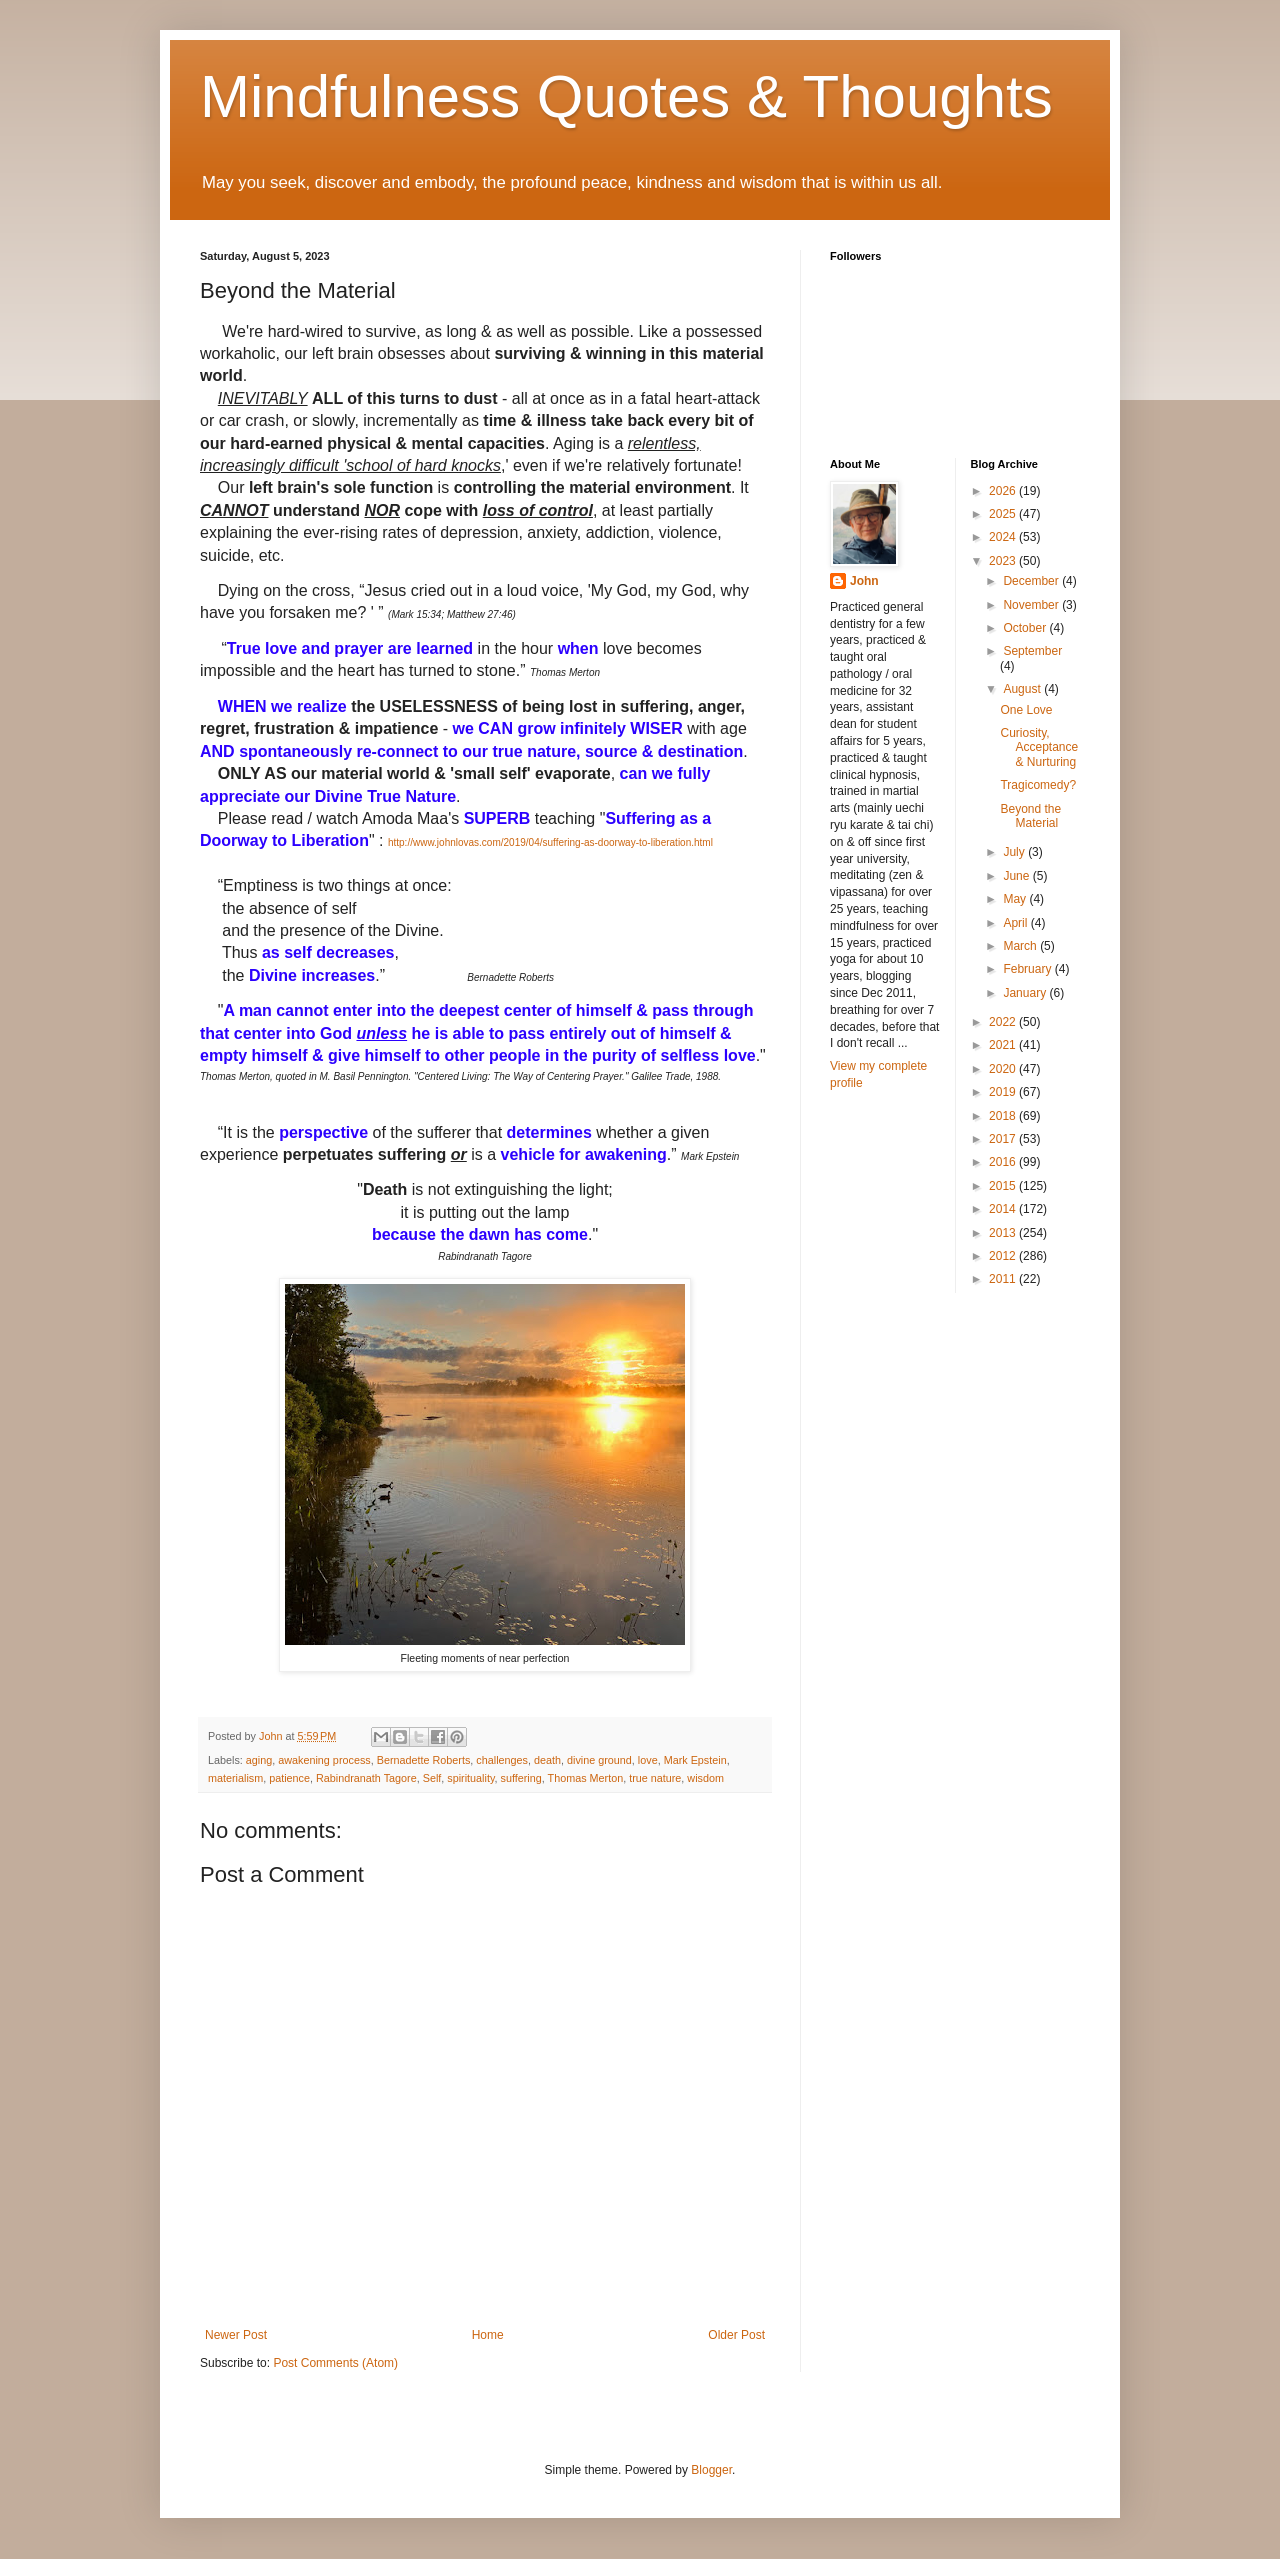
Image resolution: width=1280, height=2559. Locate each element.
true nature (655, 1778)
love (648, 1760)
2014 (1004, 1209)
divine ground (599, 1760)
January (1026, 993)
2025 (1004, 514)
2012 (1004, 1256)
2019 (1004, 1092)
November (1032, 605)
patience (289, 1778)
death (547, 1760)
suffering (521, 1778)
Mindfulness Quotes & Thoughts (626, 96)
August (1023, 689)
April (1016, 923)
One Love (1026, 710)
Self (432, 1778)
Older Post (736, 2335)
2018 (1004, 1116)
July (1015, 852)
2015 (1004, 1186)
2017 (1004, 1139)
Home (488, 2335)
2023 (1004, 561)
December (1032, 581)
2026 (1004, 491)
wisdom (705, 1778)
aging (259, 1760)
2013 (1004, 1233)
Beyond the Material (1030, 816)
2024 (1004, 537)
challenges (502, 1760)
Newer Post (236, 2335)
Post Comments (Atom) (335, 2363)
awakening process (324, 1760)
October (1026, 628)
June (1017, 876)
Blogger (711, 2470)
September (1032, 651)
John (864, 581)
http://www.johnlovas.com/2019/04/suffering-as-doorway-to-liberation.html (550, 842)
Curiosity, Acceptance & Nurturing (1039, 747)
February (1028, 969)
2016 (1004, 1162)
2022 (1004, 1022)
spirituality (470, 1778)
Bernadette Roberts (424, 1760)
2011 (1004, 1279)
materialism (235, 1778)
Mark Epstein (695, 1760)
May (1016, 899)
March (1021, 946)
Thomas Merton (586, 1778)
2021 (1004, 1045)
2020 (1004, 1069)
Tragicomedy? (1038, 785)
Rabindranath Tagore (366, 1778)
